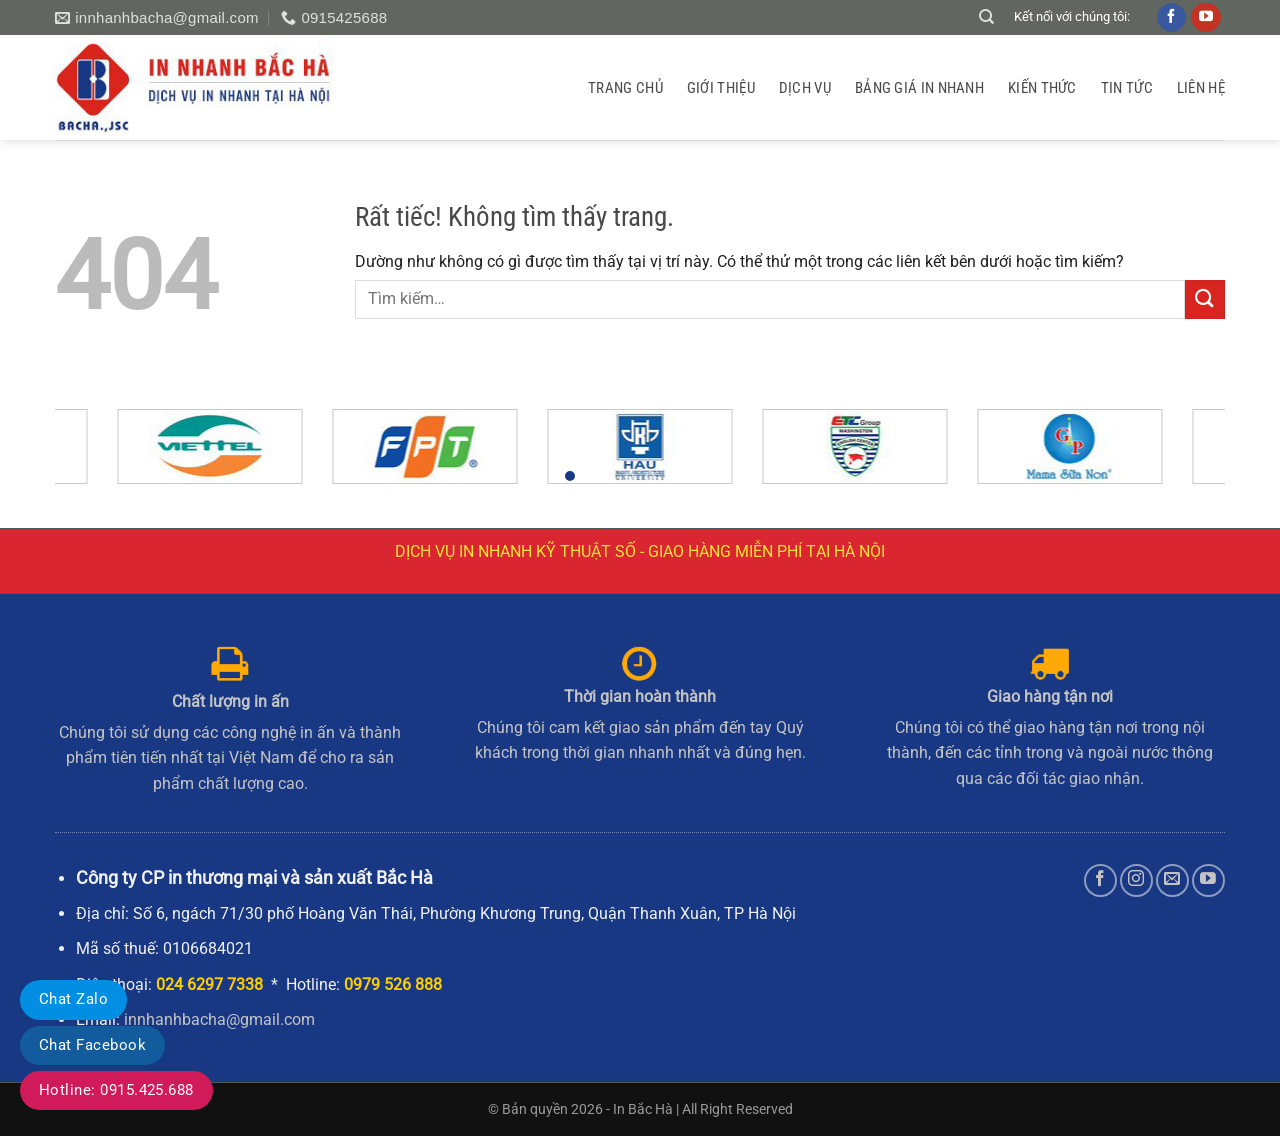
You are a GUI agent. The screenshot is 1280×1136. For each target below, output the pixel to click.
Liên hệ (1201, 88)
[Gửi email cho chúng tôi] (1172, 880)
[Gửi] (1205, 299)
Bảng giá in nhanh (919, 88)
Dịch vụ (805, 88)
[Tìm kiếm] (986, 17)
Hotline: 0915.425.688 (116, 1090)
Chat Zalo (73, 999)
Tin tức (1127, 88)
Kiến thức (1042, 88)
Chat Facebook (92, 1045)
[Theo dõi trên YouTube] (1208, 880)
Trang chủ (625, 88)
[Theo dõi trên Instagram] (1136, 880)
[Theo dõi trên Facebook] (1100, 880)
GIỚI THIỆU (721, 88)
